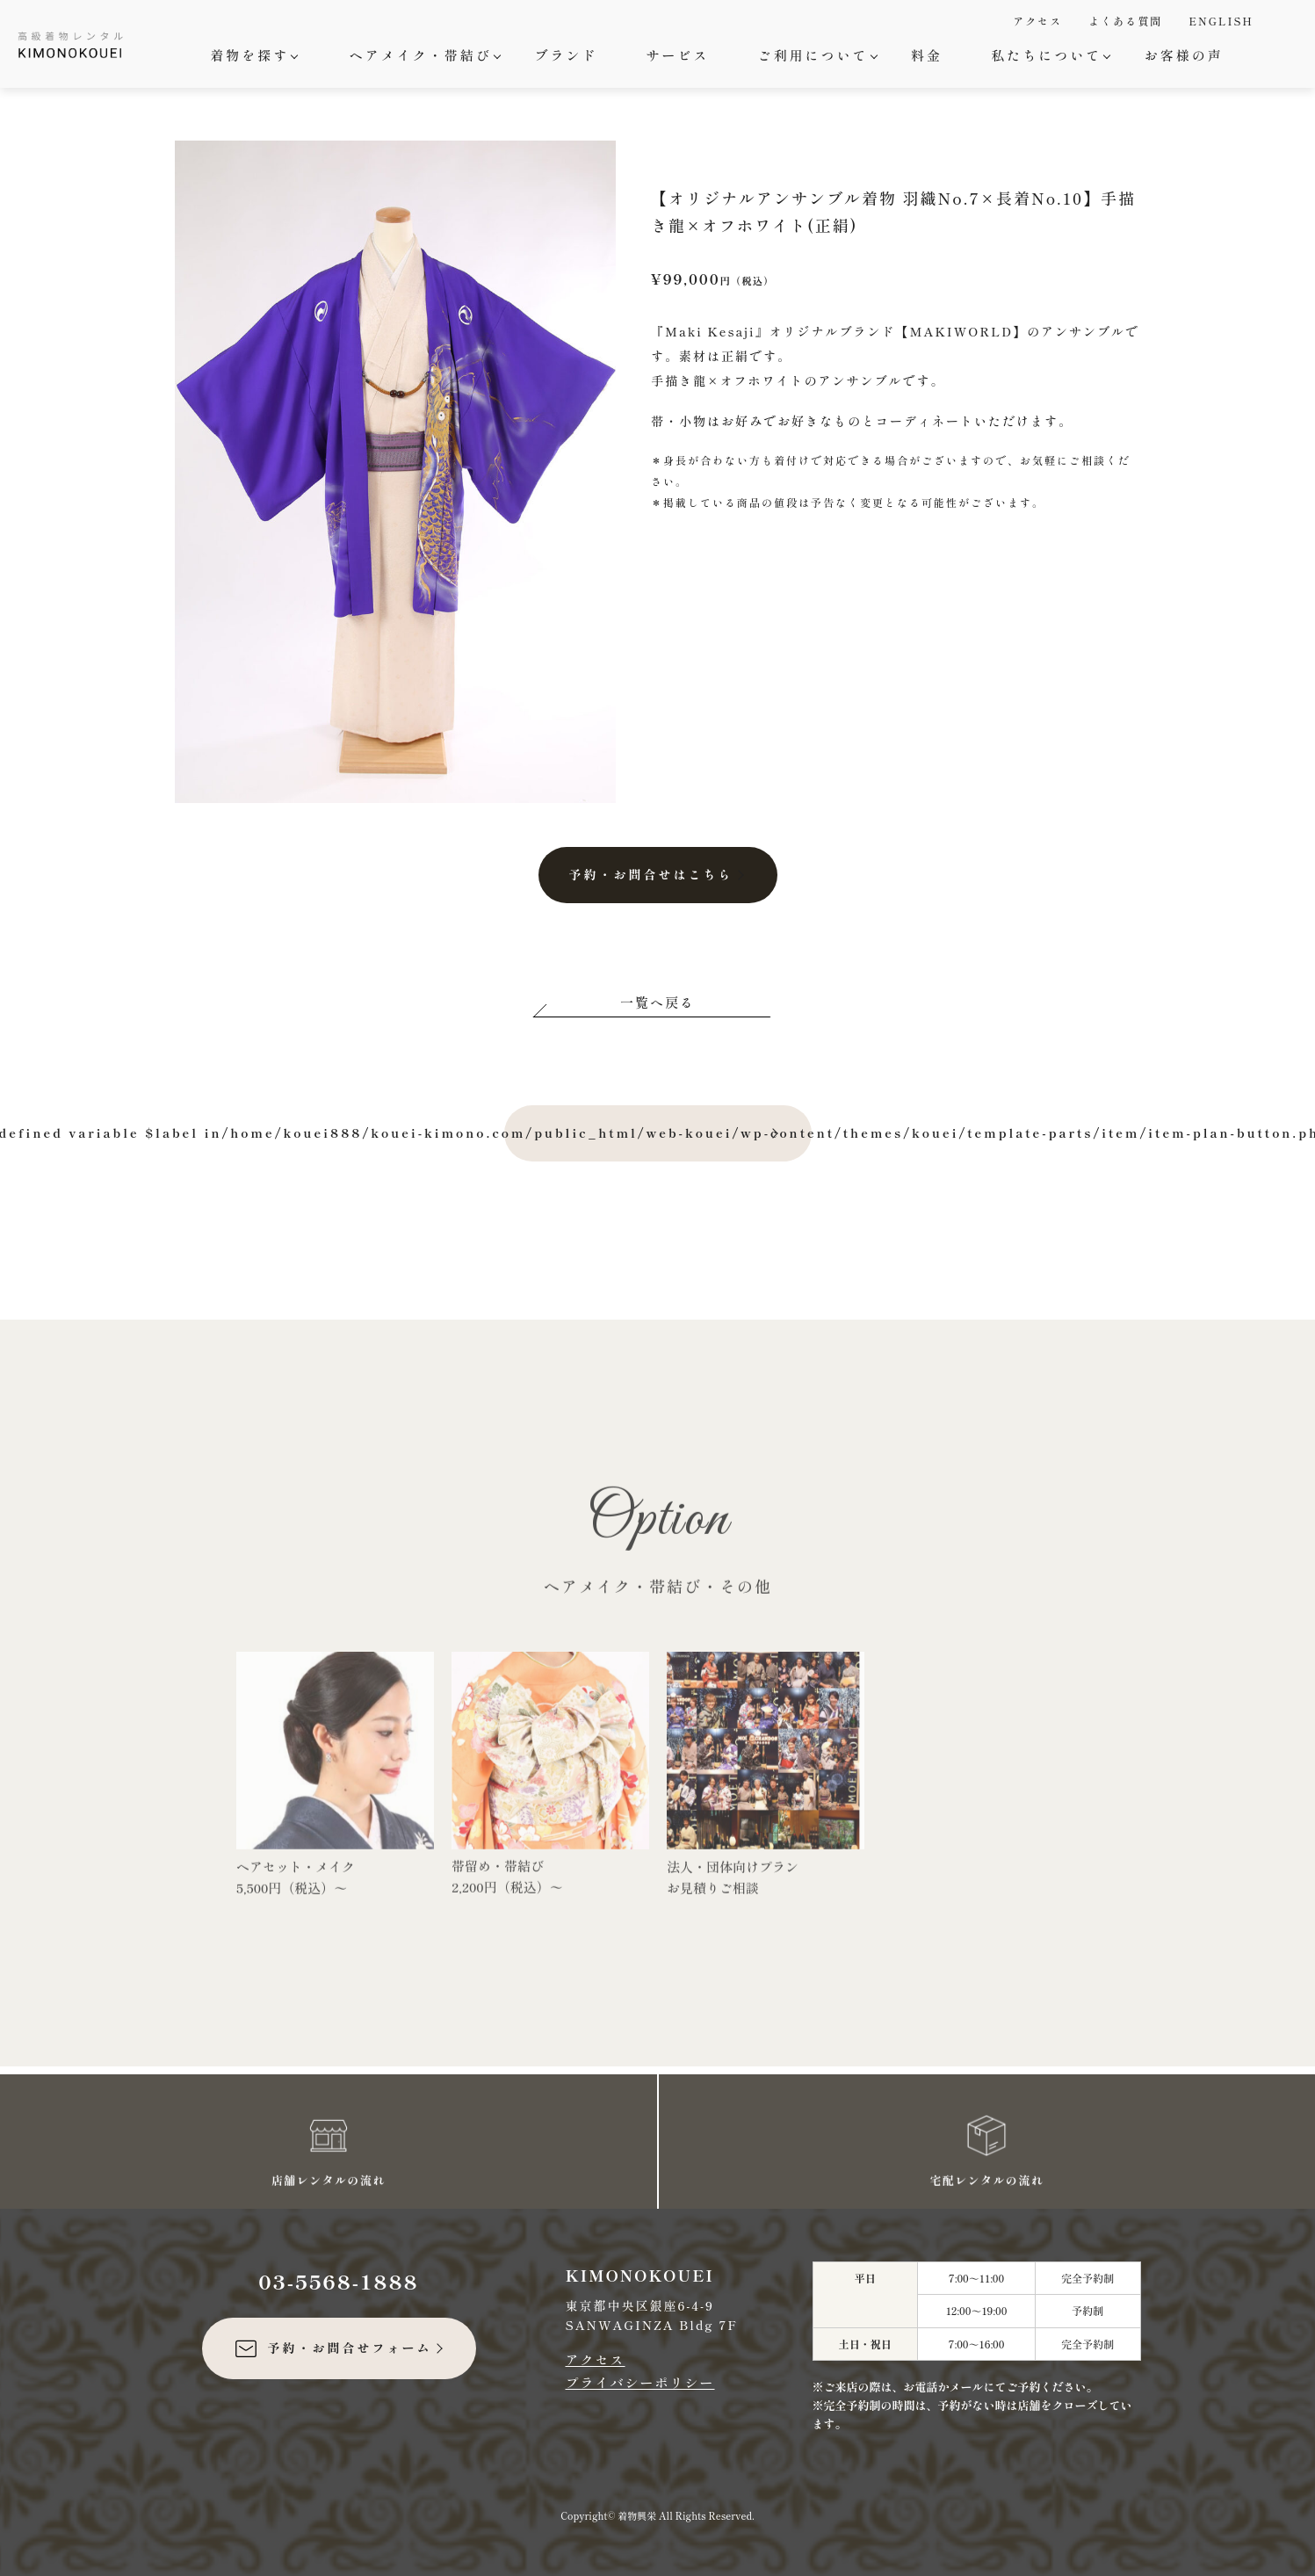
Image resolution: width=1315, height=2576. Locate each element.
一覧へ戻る (657, 1002)
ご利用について (815, 55)
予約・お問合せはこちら (651, 874)
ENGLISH (1221, 20)
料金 (927, 55)
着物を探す (251, 55)
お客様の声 (1184, 55)
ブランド (565, 55)
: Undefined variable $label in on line (658, 1133)
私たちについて (1048, 55)
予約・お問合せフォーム (332, 2348)
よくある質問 (1125, 20)
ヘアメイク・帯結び (423, 55)
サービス (677, 55)
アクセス (1037, 20)
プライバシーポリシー (640, 2382)
